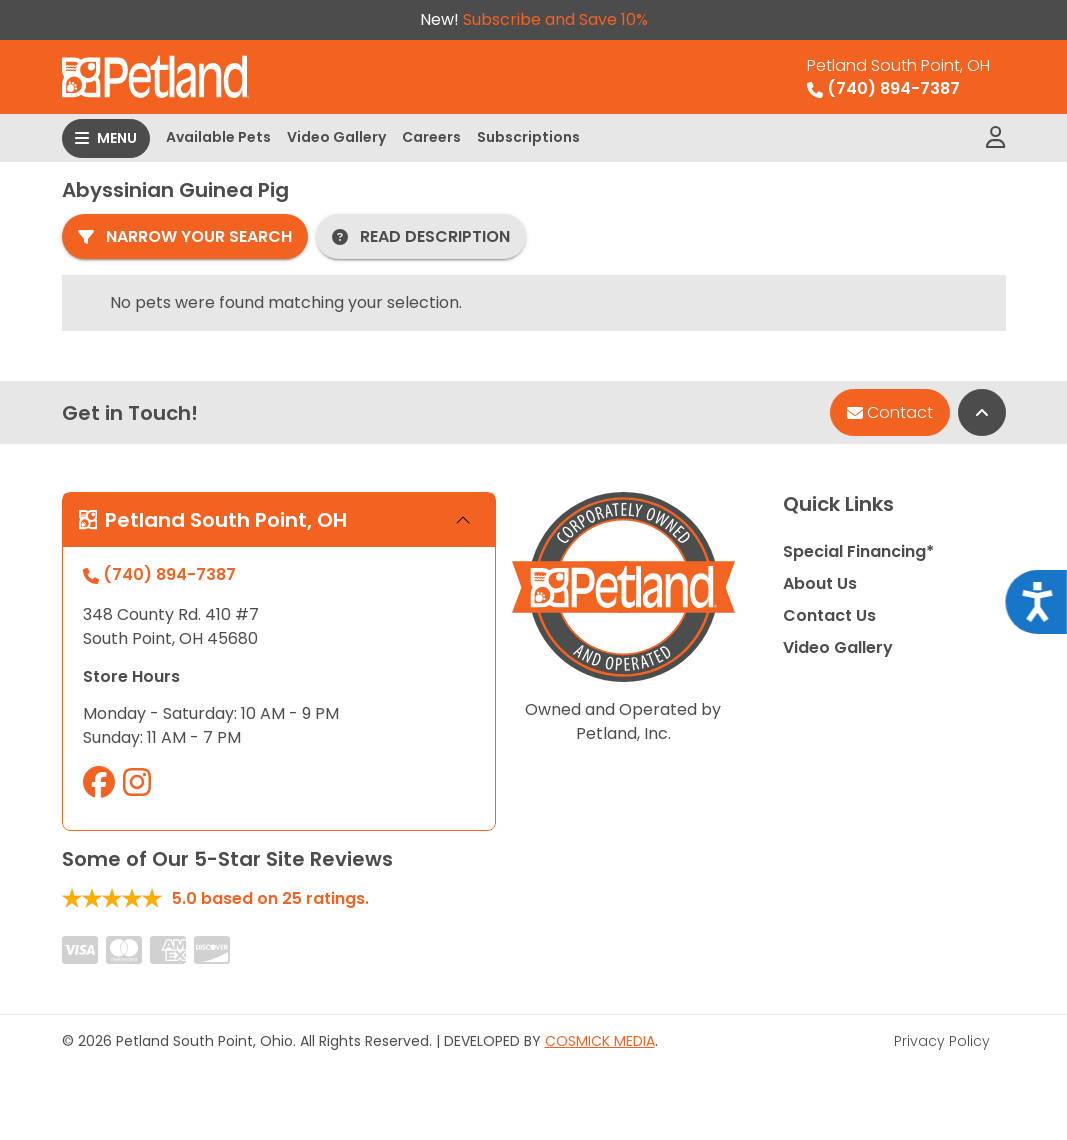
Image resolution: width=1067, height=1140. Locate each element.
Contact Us (829, 615)
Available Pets (218, 137)
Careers (431, 137)
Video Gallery (336, 137)
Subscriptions (528, 137)
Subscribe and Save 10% (555, 19)
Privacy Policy (942, 1041)
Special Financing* (858, 551)
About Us (820, 583)
